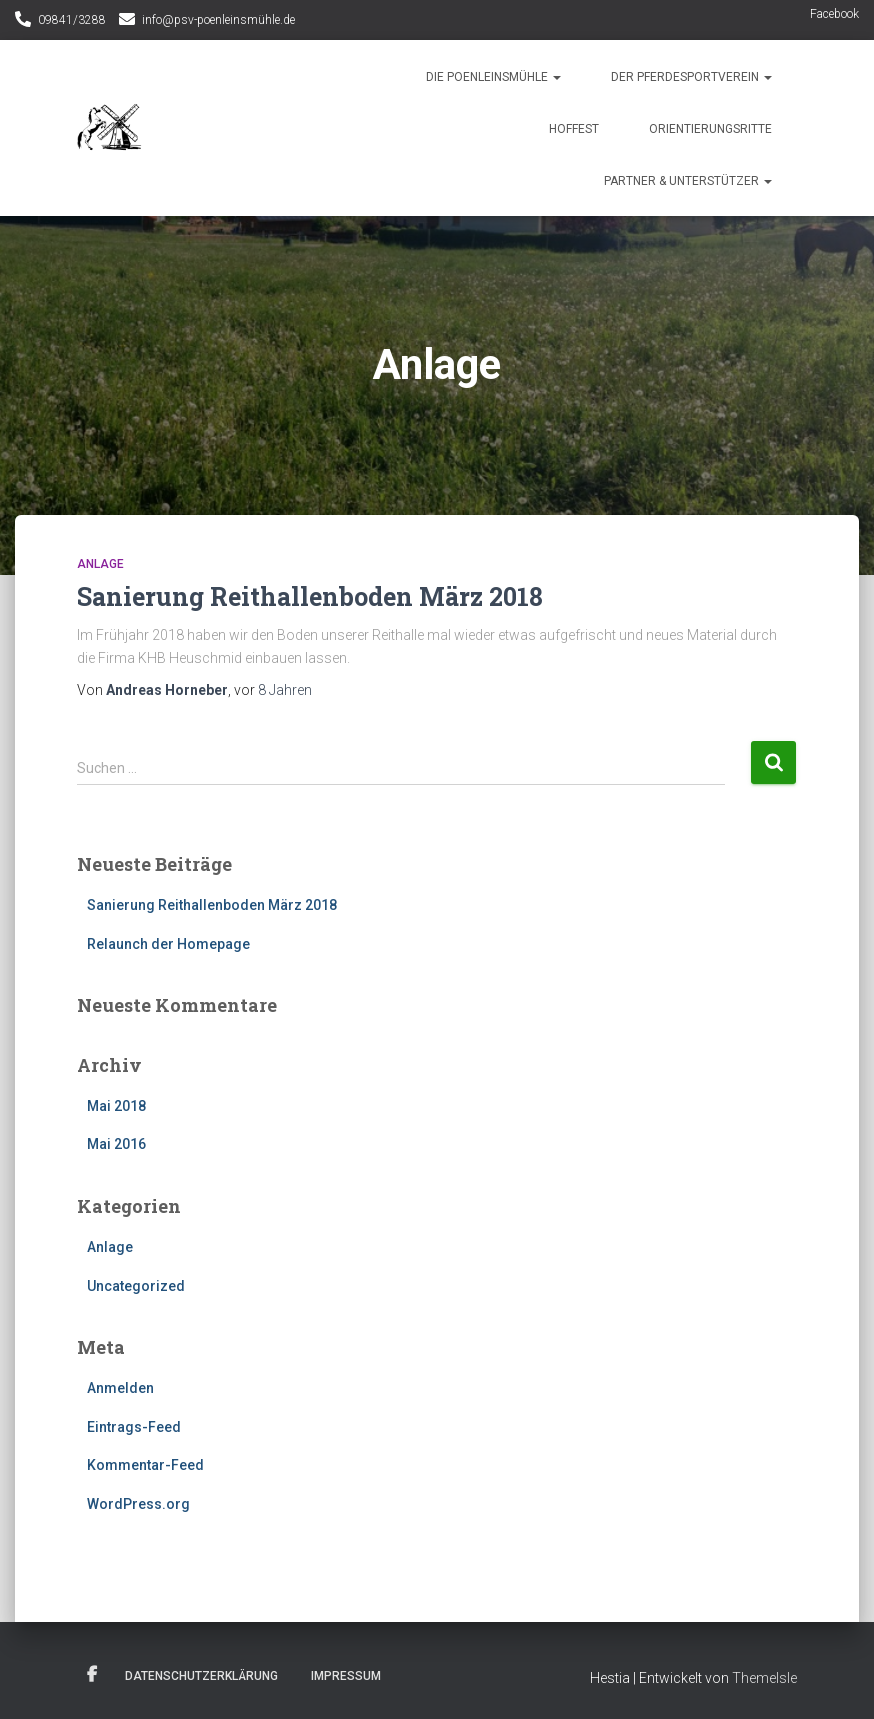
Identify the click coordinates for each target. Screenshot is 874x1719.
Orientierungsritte (710, 129)
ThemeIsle (764, 1678)
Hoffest (574, 129)
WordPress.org (138, 1504)
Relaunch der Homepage (168, 944)
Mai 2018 (116, 1106)
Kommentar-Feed (145, 1465)
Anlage (100, 564)
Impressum (346, 1676)
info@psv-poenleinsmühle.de (218, 20)
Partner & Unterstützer (688, 181)
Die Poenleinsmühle (493, 77)
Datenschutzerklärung (201, 1676)
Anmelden (120, 1388)
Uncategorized (136, 1286)
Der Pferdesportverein (691, 77)
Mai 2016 (116, 1144)
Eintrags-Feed (134, 1427)
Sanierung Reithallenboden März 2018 (310, 596)
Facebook (834, 14)
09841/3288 (72, 20)
